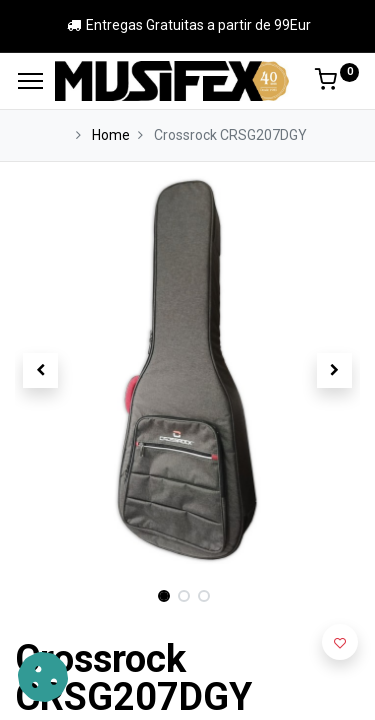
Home (111, 135)
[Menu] (30, 81)
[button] (41, 370)
